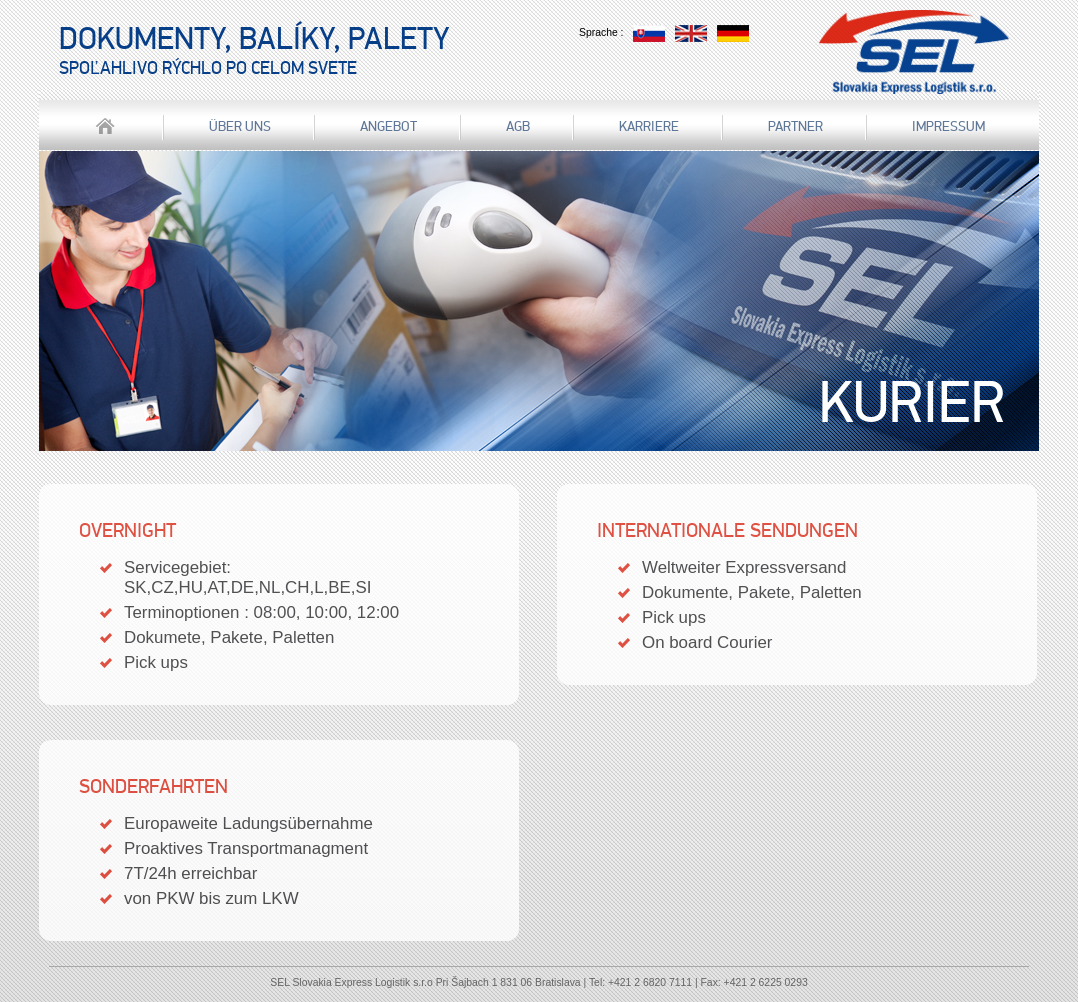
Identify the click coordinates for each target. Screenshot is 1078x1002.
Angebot (388, 126)
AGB (518, 126)
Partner (795, 126)
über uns (240, 126)
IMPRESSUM (948, 126)
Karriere (649, 126)
